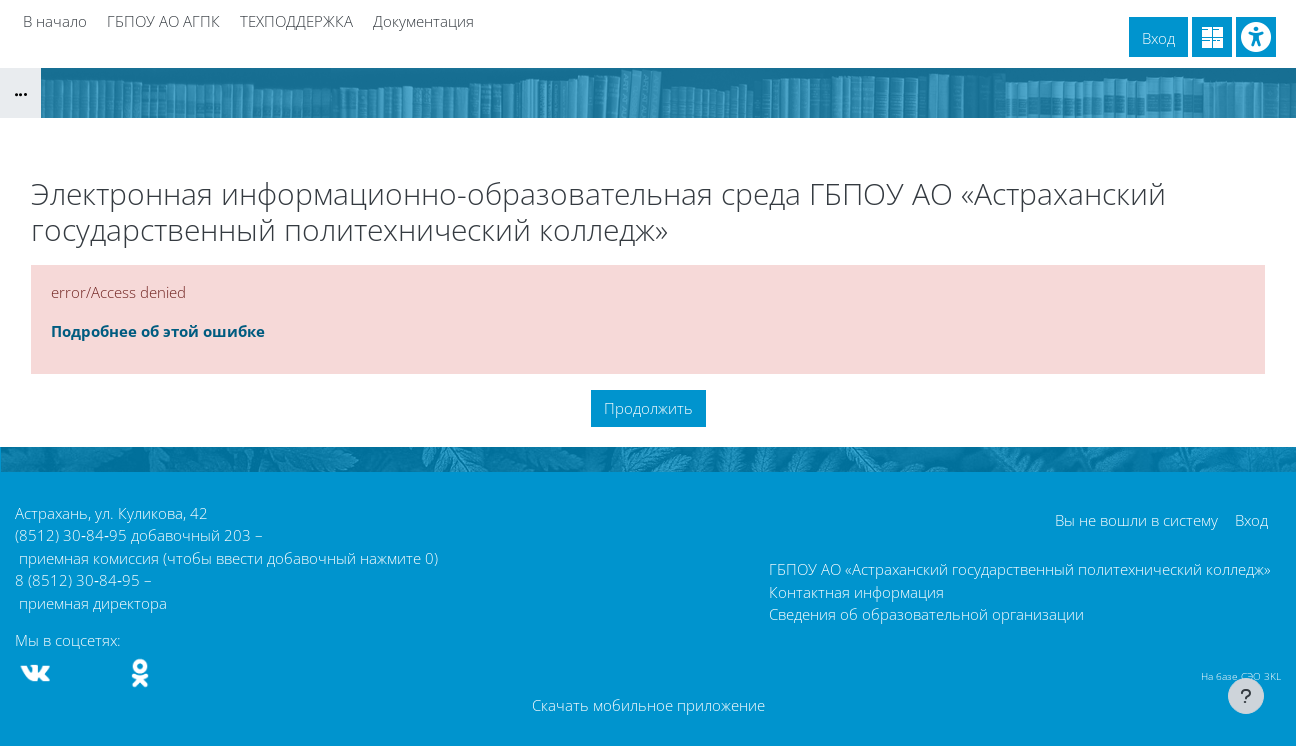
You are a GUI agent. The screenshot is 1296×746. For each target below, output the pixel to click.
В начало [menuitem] (55, 21)
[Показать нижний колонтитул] (1246, 696)
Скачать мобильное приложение (648, 705)
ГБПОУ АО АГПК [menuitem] (163, 21)
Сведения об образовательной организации (926, 614)
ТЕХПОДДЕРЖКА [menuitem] (296, 21)
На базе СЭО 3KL (1241, 676)
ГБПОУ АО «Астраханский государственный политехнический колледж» (1020, 569)
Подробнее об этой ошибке (158, 331)
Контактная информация (856, 592)
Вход (1158, 38)
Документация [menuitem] (423, 21)
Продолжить (648, 408)
